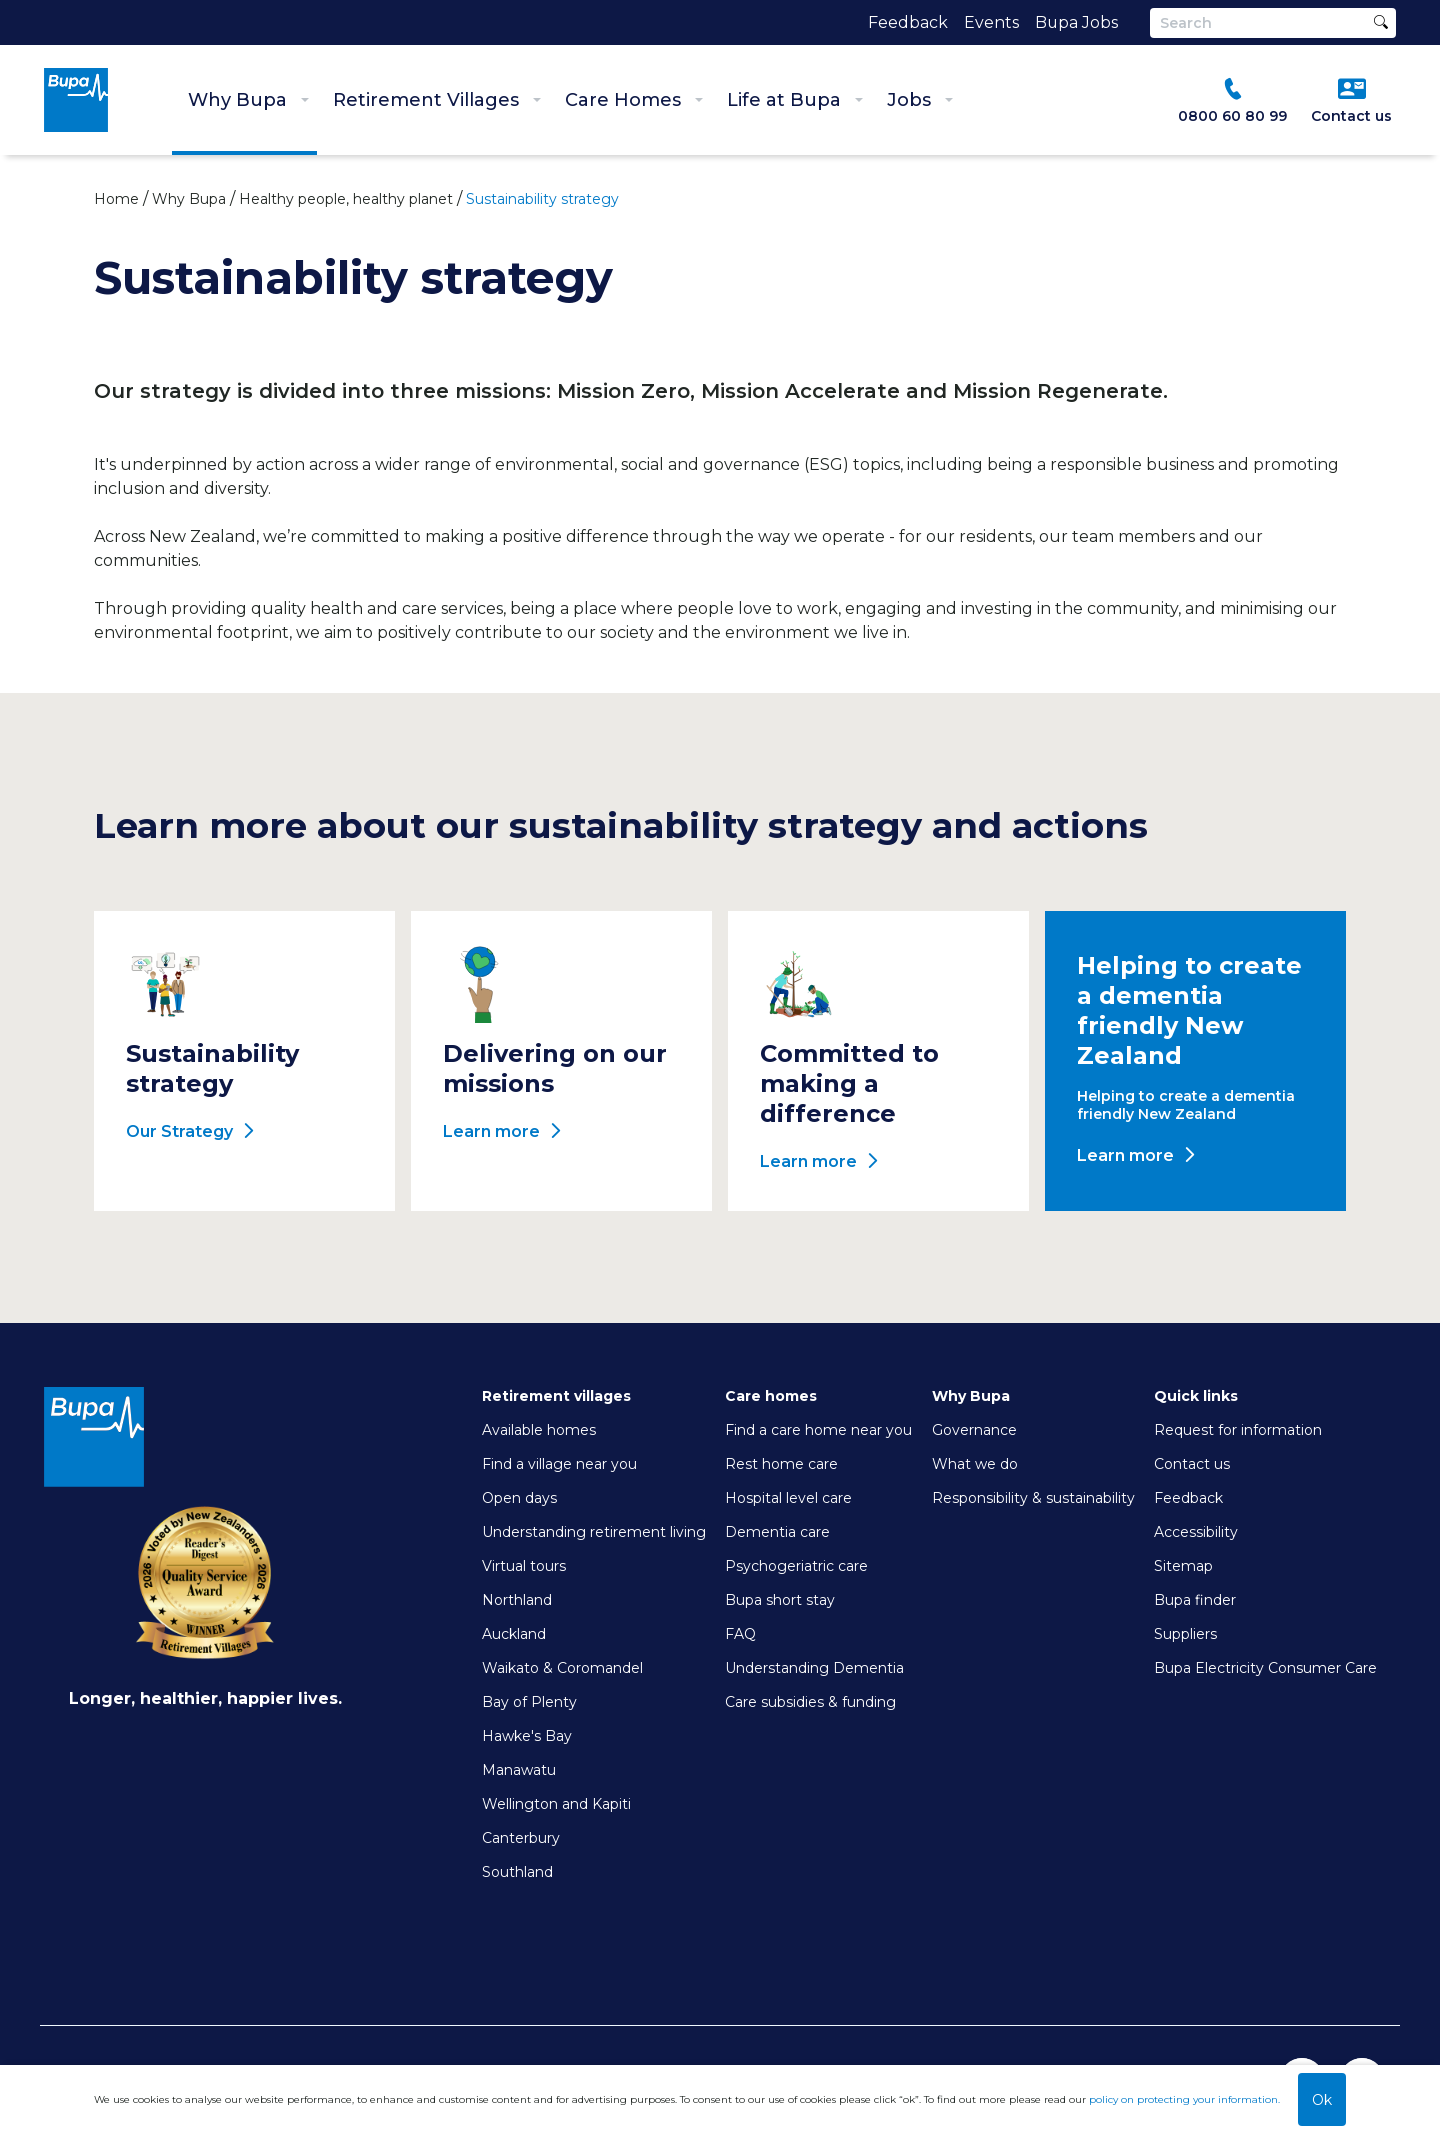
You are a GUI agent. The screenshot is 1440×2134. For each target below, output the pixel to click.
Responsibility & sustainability (1033, 1498)
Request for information (1238, 1430)
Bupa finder (1195, 1600)
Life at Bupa (795, 100)
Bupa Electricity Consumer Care (1265, 1668)
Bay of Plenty (529, 1702)
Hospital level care (788, 1498)
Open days (519, 1498)
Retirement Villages (437, 100)
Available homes (539, 1430)
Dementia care (777, 1532)
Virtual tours (524, 1566)
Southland (517, 1872)
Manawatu (519, 1770)
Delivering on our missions (555, 1068)
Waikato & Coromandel (562, 1668)
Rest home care (781, 1464)
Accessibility (1196, 1532)
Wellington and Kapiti (556, 1804)
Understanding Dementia (814, 1668)
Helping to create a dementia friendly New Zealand (1189, 1010)
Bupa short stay (780, 1600)
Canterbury (521, 1838)
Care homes (771, 1396)
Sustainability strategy (212, 1068)
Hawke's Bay (527, 1736)
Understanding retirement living (594, 1532)
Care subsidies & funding (810, 1702)
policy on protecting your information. (1184, 2099)
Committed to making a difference (849, 1083)
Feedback (907, 22)
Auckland (514, 1634)
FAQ (740, 1634)
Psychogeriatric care (796, 1566)
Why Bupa (248, 100)
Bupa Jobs (1076, 22)
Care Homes (634, 100)
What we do (975, 1464)
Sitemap (1183, 1566)
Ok (1322, 2100)
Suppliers (1185, 1634)
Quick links (1196, 1396)
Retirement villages (556, 1396)
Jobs (920, 100)
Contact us (1192, 1464)
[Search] (1273, 23)
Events (990, 22)
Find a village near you (559, 1464)
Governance (974, 1430)
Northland (517, 1600)
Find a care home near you (818, 1430)
